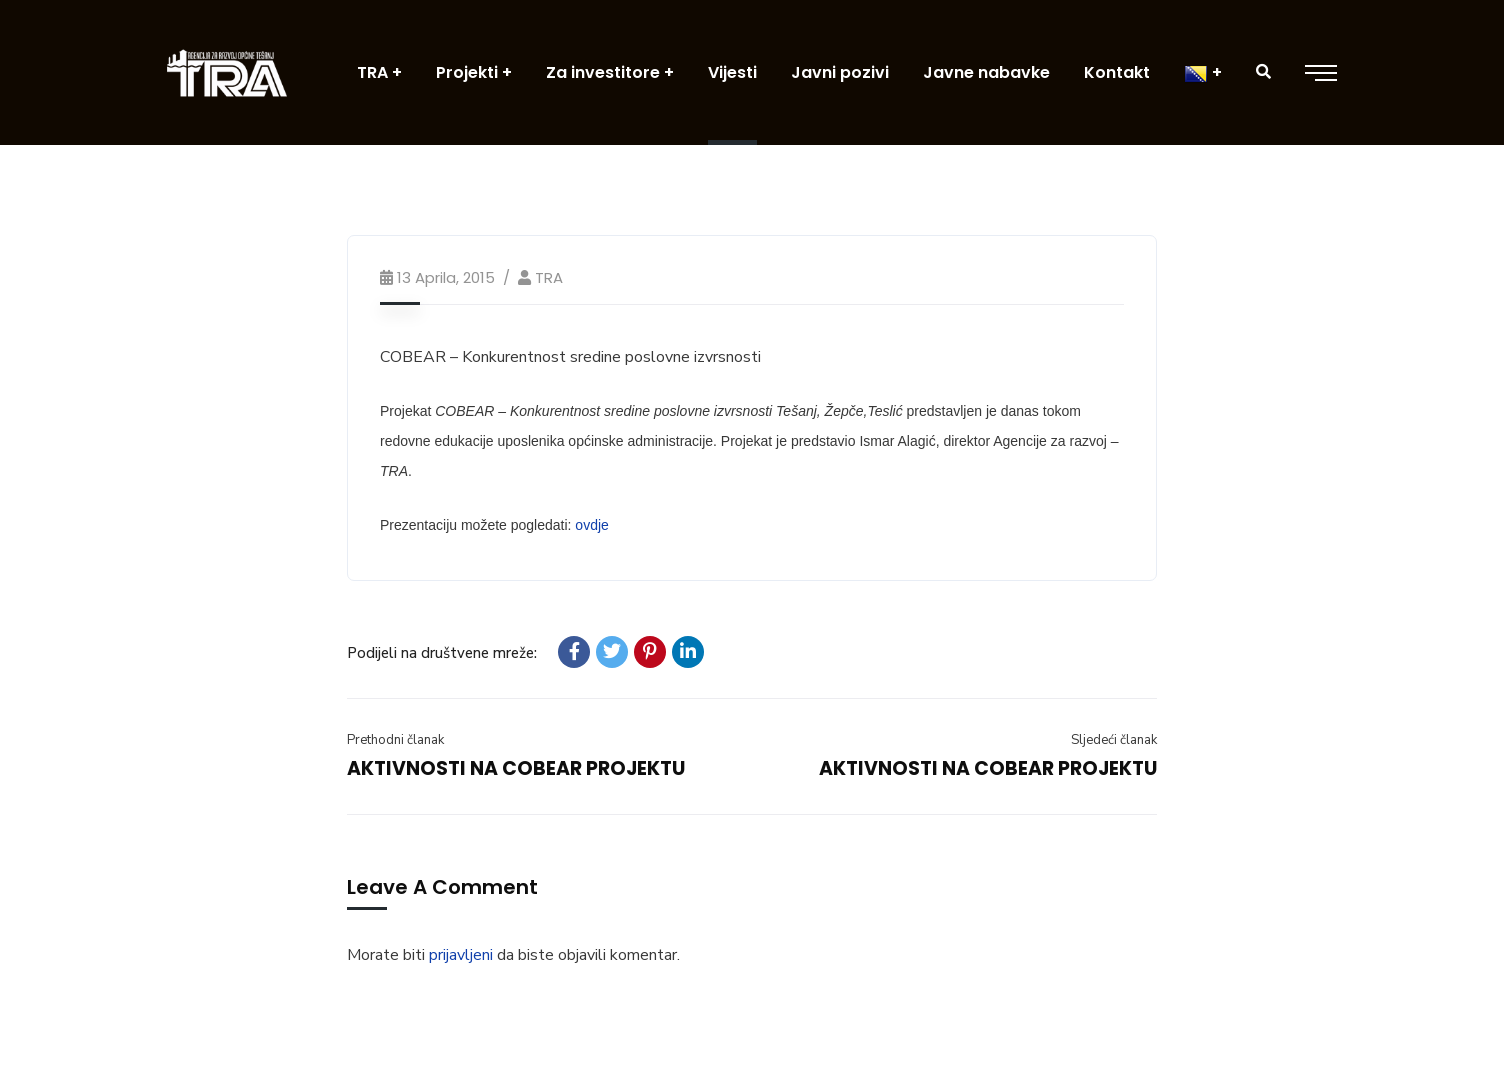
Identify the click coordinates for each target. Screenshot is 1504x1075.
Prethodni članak (395, 740)
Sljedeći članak (1114, 740)
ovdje (591, 525)
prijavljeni (461, 955)
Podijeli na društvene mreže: (442, 653)
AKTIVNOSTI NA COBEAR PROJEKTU (516, 768)
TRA (549, 277)
